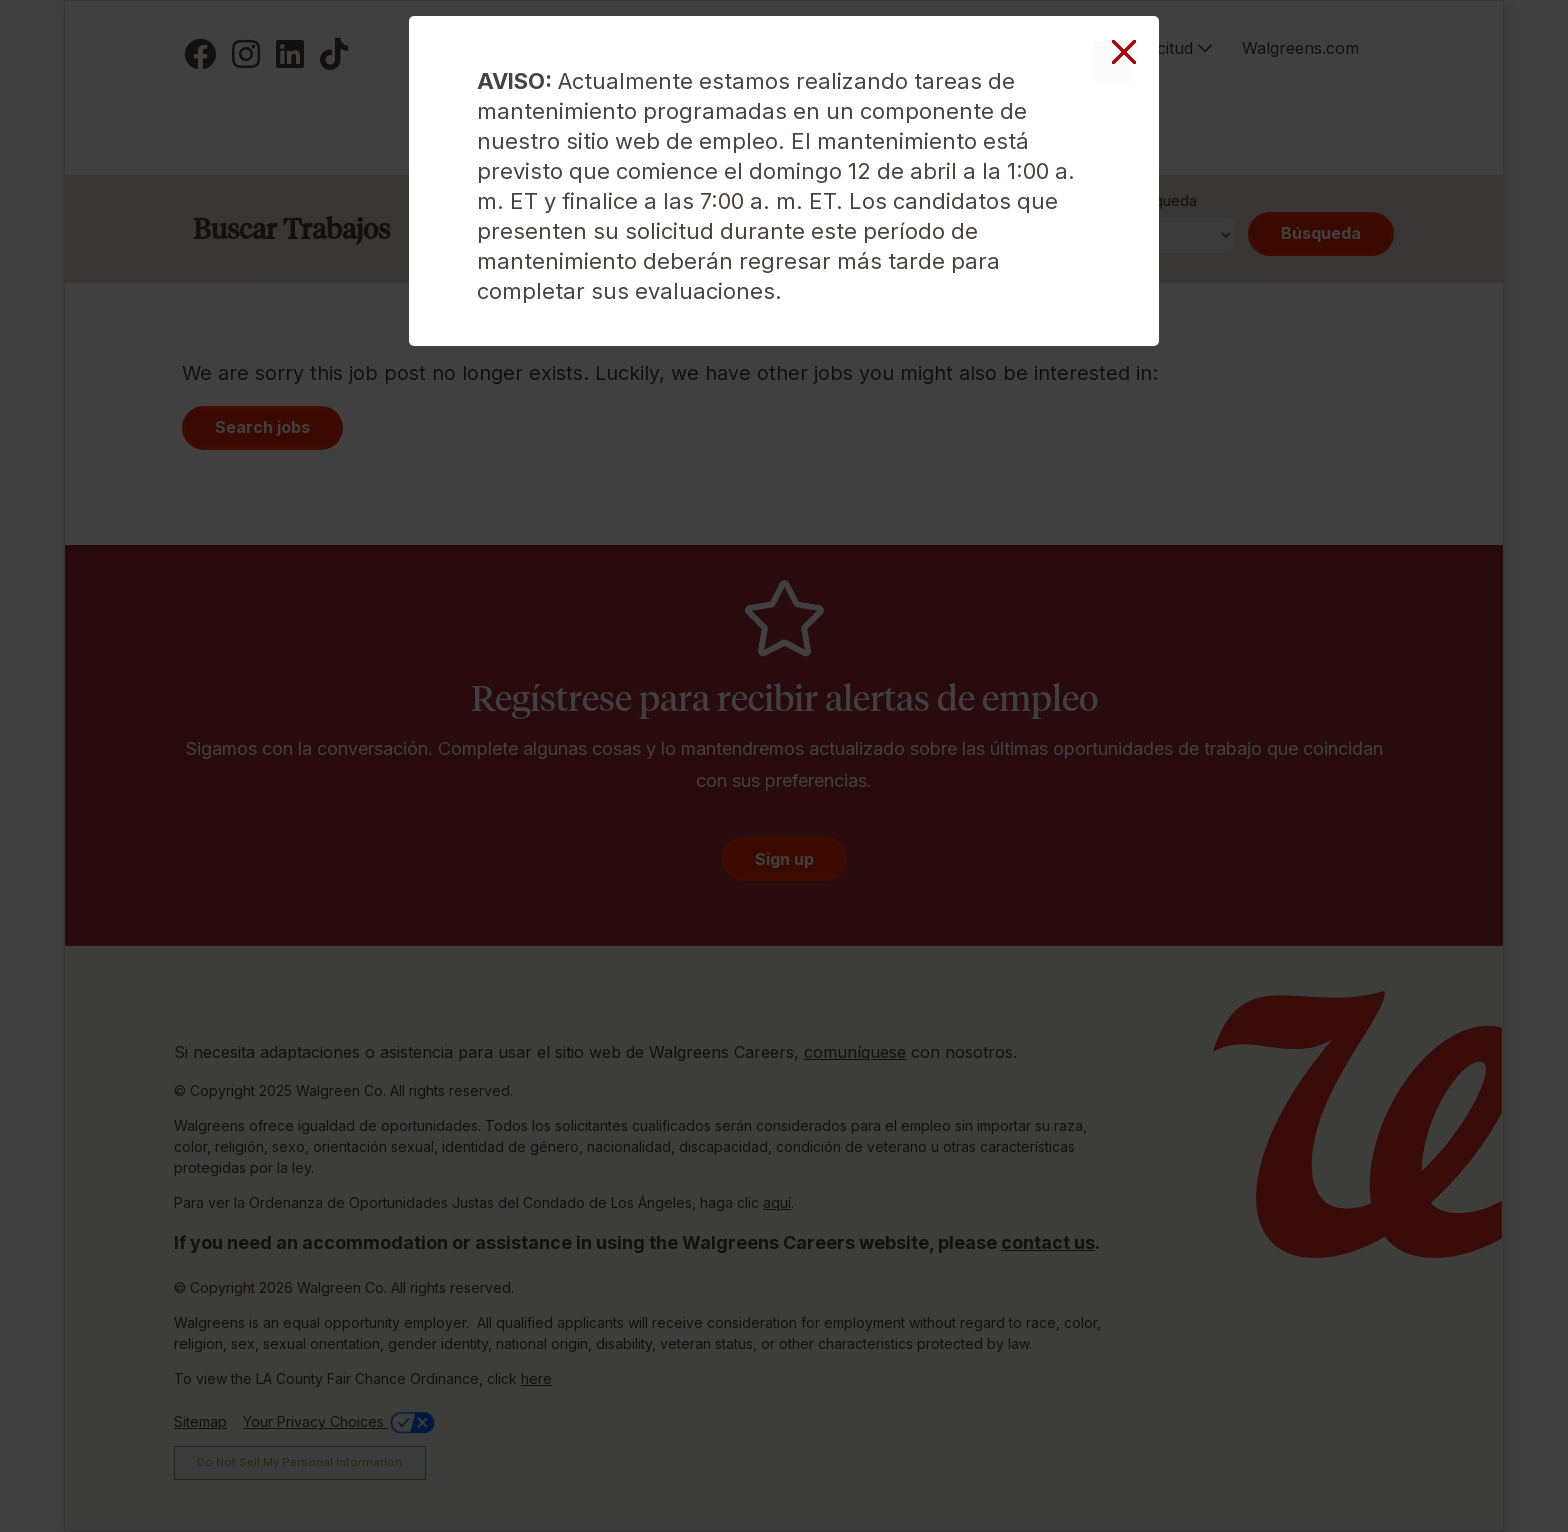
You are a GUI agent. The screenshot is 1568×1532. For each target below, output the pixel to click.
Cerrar (1114, 61)
